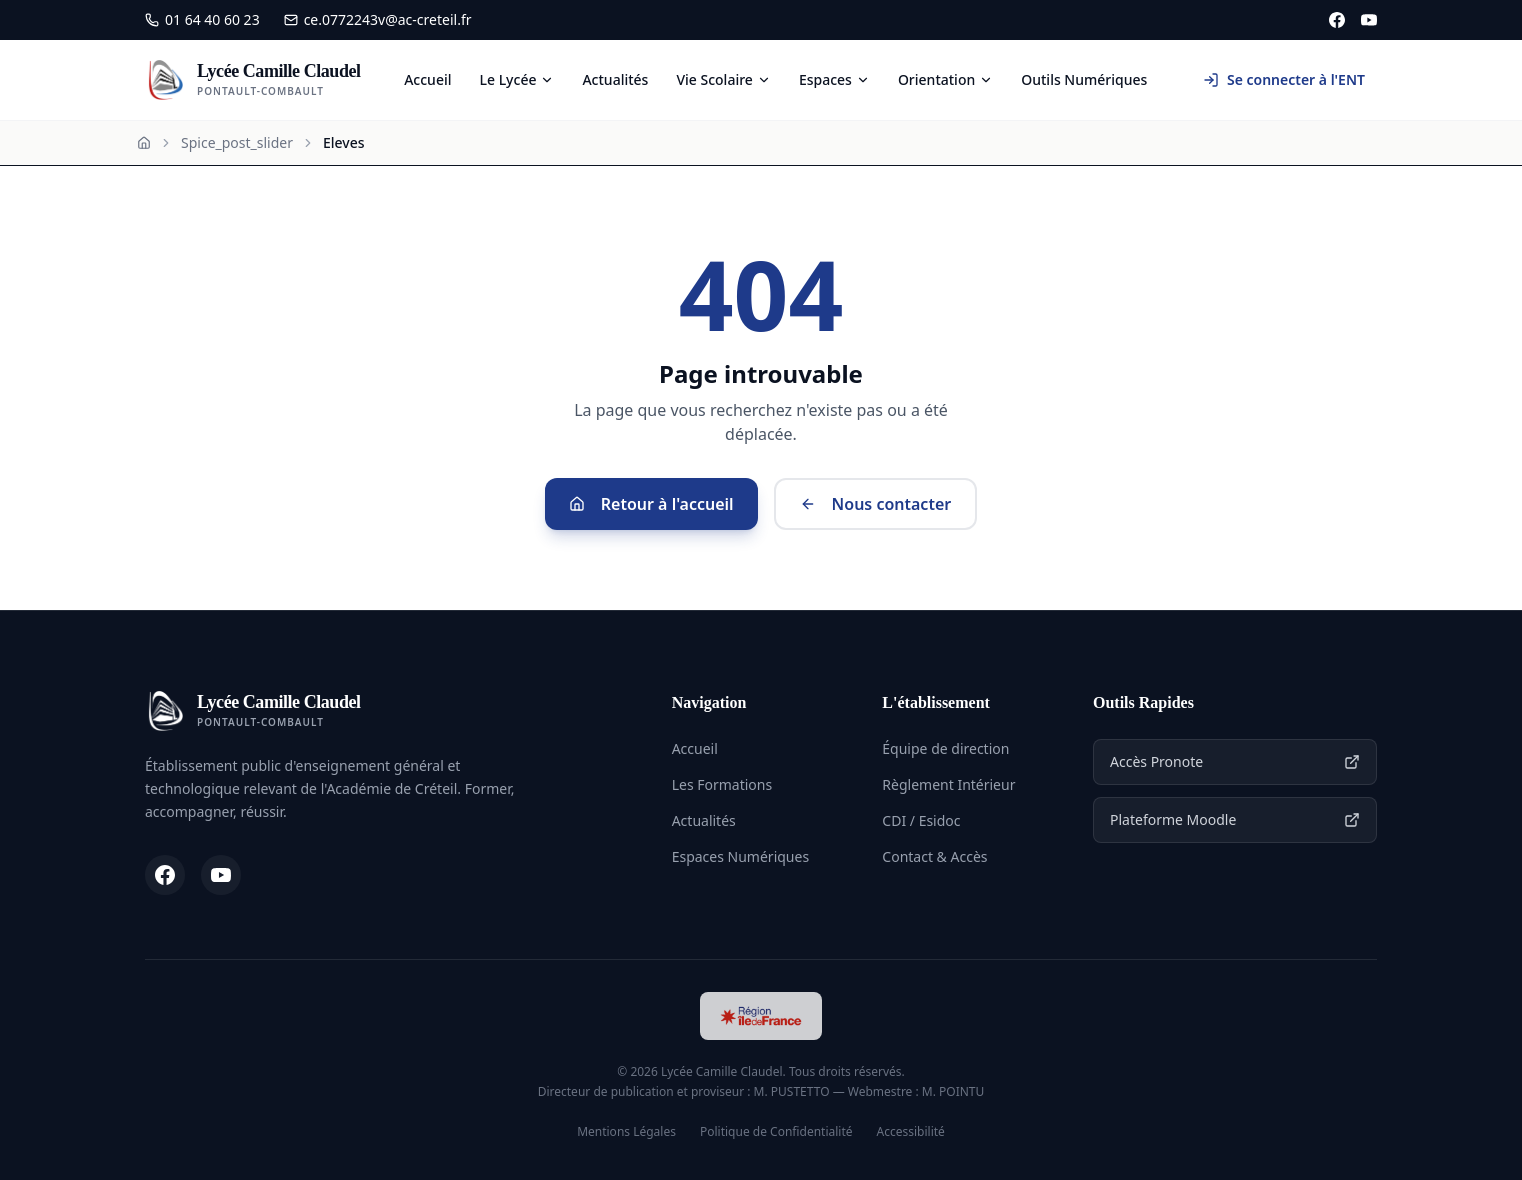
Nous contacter (876, 504)
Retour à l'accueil (651, 504)
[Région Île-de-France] (761, 1016)
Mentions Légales (626, 1132)
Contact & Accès (934, 856)
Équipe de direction (945, 748)
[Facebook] (1337, 20)
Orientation (945, 79)
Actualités (615, 79)
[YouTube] (1369, 20)
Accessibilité (911, 1132)
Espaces (834, 79)
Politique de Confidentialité (776, 1132)
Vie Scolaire (723, 79)
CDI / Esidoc (921, 820)
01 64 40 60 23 (202, 19)
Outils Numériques (1084, 79)
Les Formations (722, 784)
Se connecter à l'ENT (1284, 79)
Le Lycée (516, 79)
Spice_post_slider (237, 142)
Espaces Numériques (740, 856)
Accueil (427, 79)
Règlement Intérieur (948, 784)
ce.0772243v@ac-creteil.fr (378, 19)
